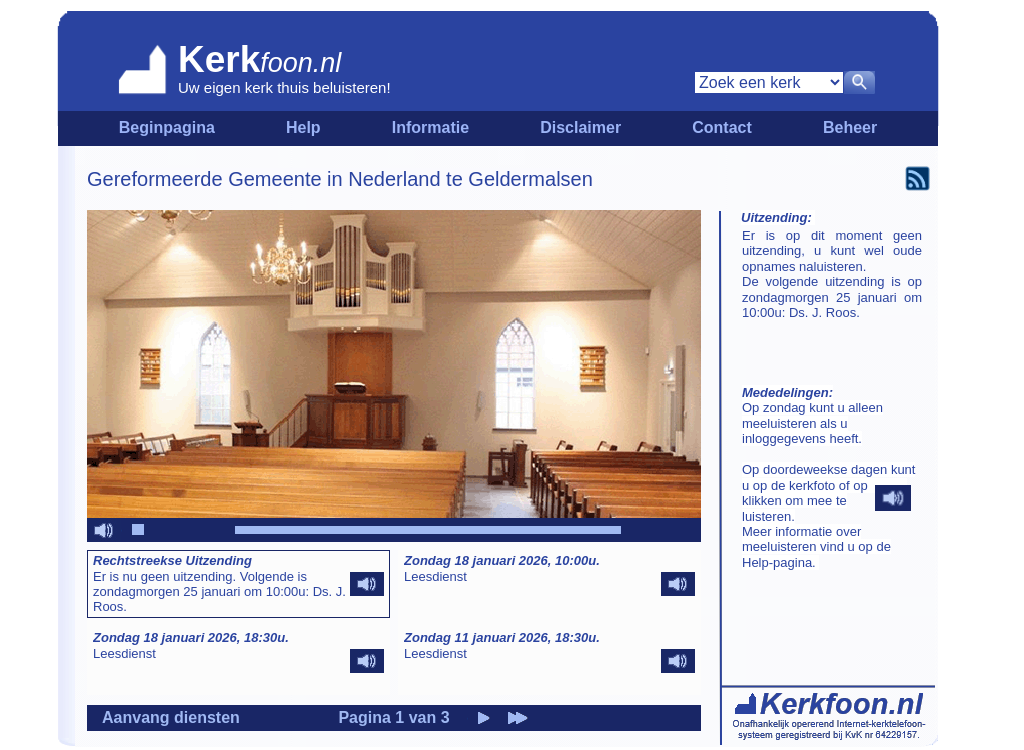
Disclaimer (580, 127)
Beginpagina (167, 127)
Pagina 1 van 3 (393, 717)
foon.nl (300, 63)
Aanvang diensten (171, 717)
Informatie (430, 127)
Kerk (219, 59)
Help (303, 127)
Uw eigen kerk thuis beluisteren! (284, 87)
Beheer (850, 127)
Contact (722, 127)
